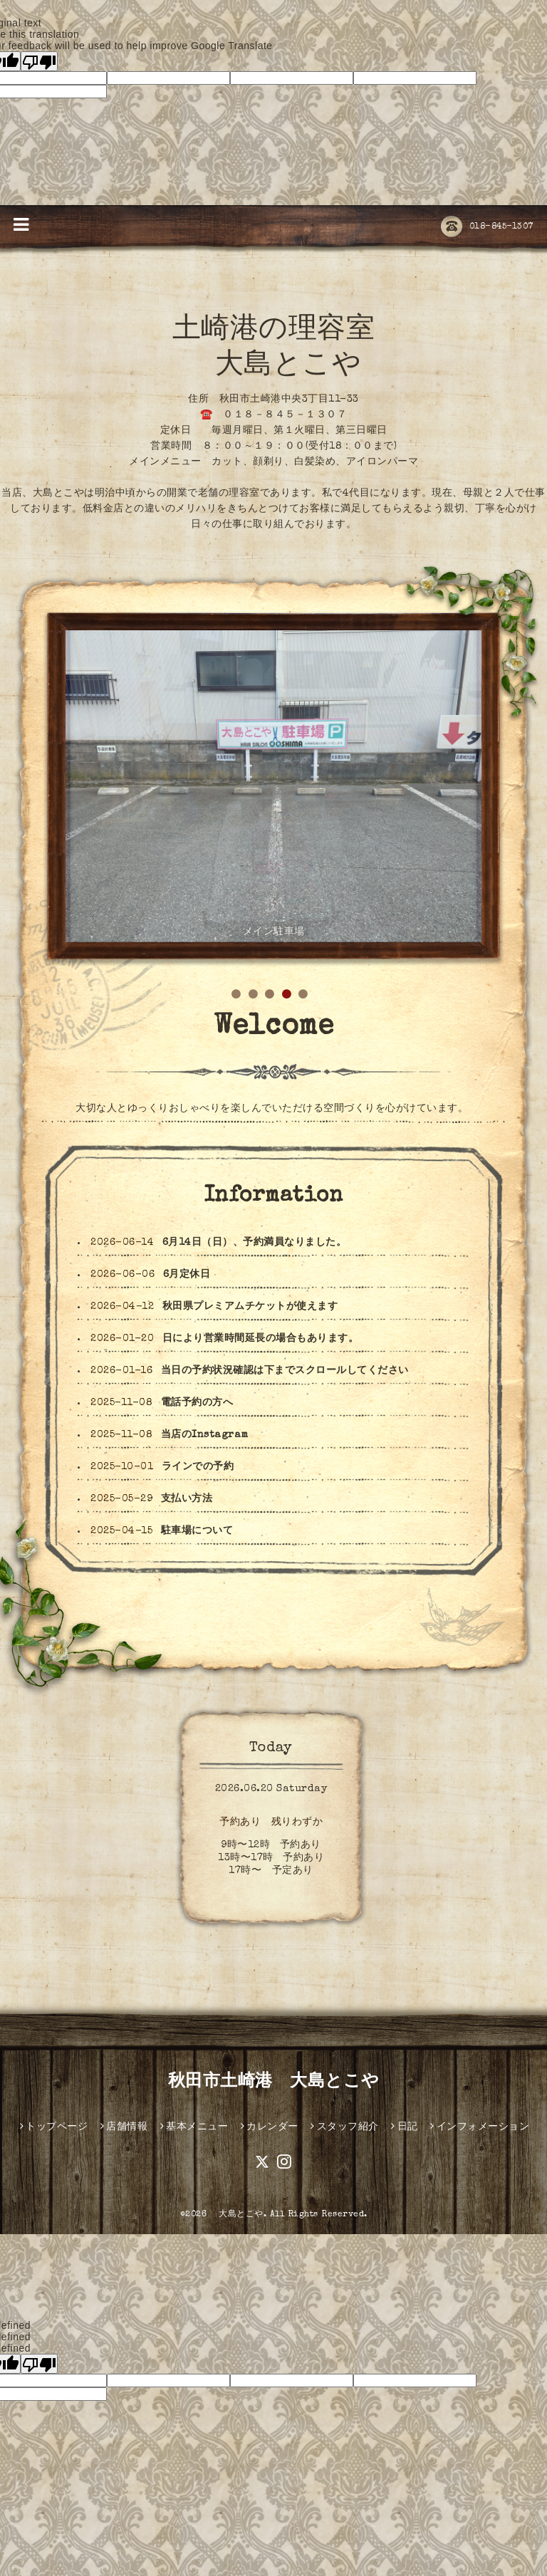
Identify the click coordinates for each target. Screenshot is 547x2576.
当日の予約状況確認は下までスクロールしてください (285, 1371)
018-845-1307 (487, 227)
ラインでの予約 (198, 1467)
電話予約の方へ (197, 1403)
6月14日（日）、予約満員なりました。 (254, 1243)
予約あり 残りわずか (271, 1822)
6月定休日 (187, 1275)
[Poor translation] (39, 61)
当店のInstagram (205, 1435)
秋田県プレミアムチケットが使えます (250, 1307)
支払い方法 (187, 1499)
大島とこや (237, 2215)
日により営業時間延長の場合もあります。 (260, 1339)
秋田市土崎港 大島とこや (274, 2082)
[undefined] (39, 2364)
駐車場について (197, 1531)
